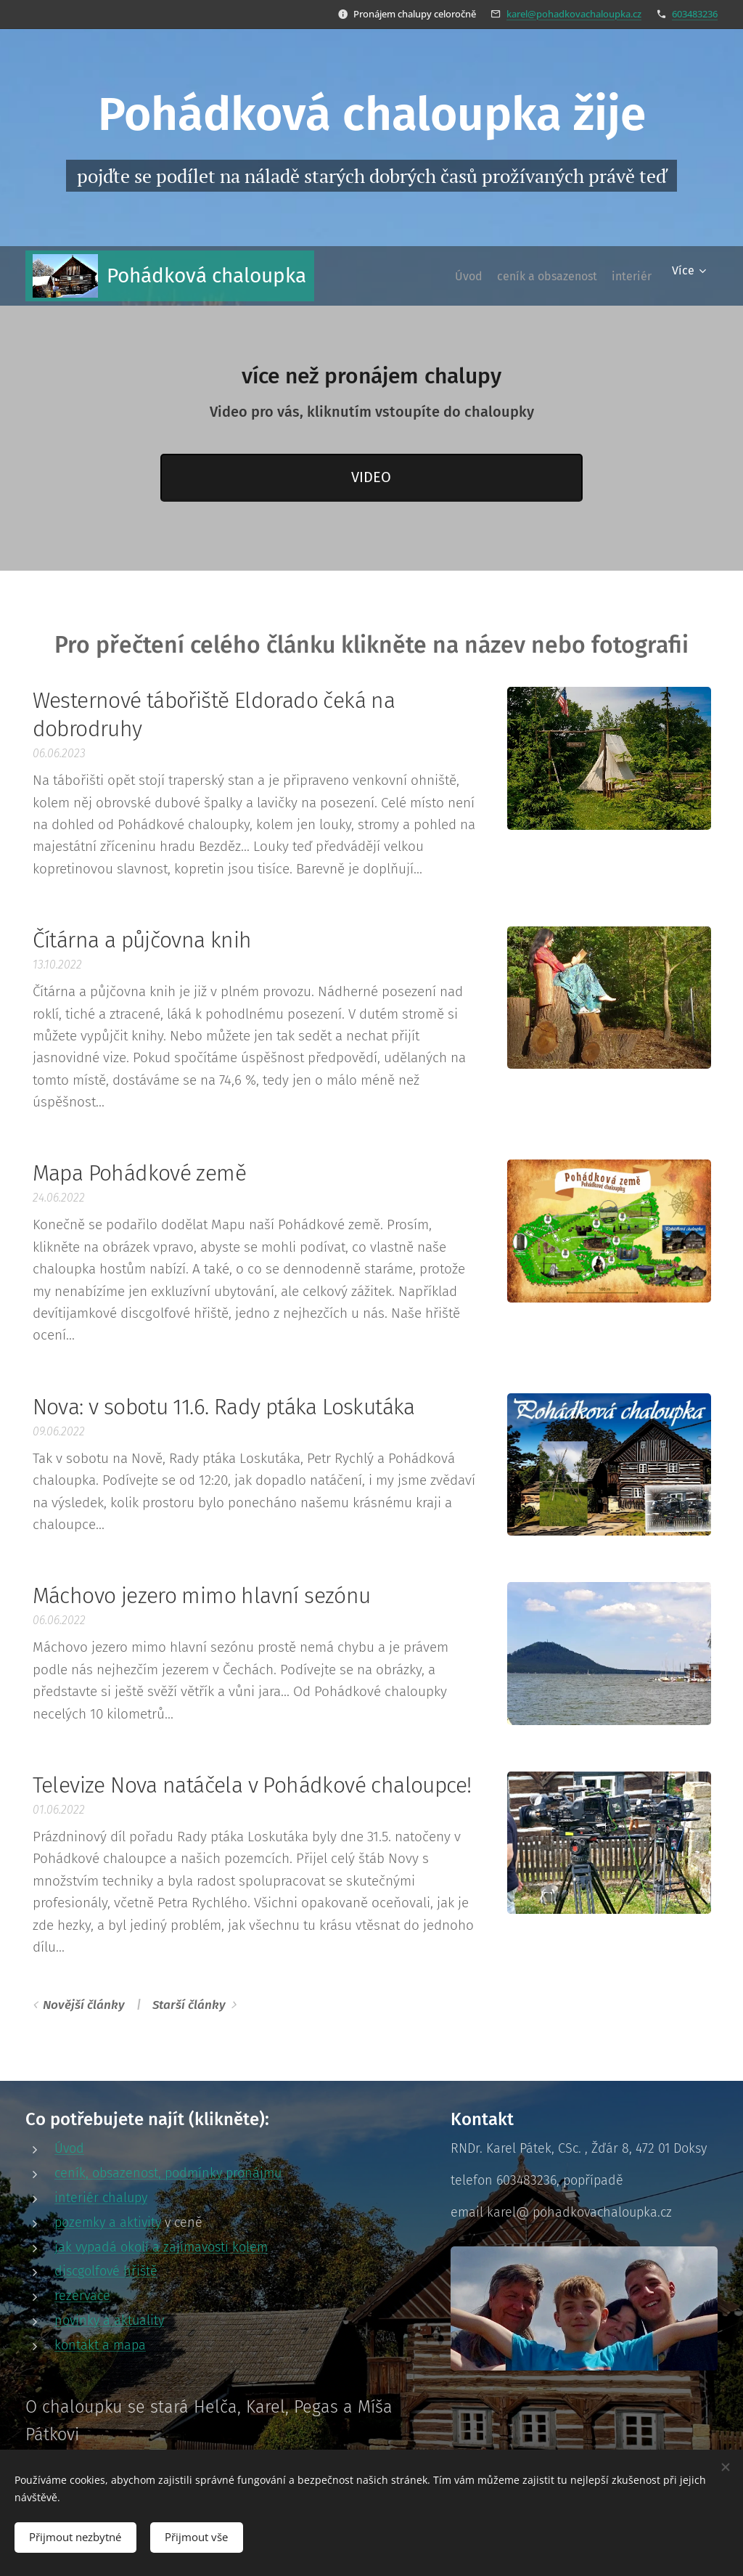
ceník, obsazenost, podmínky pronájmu (168, 2173)
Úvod (69, 2148)
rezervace (82, 2296)
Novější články (84, 2005)
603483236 (695, 13)
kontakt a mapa (100, 2344)
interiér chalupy (100, 2198)
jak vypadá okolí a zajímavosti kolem (161, 2246)
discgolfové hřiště (105, 2271)
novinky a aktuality (109, 2320)
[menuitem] (440, 276)
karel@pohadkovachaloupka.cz (573, 13)
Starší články (189, 2005)
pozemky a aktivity (107, 2222)
